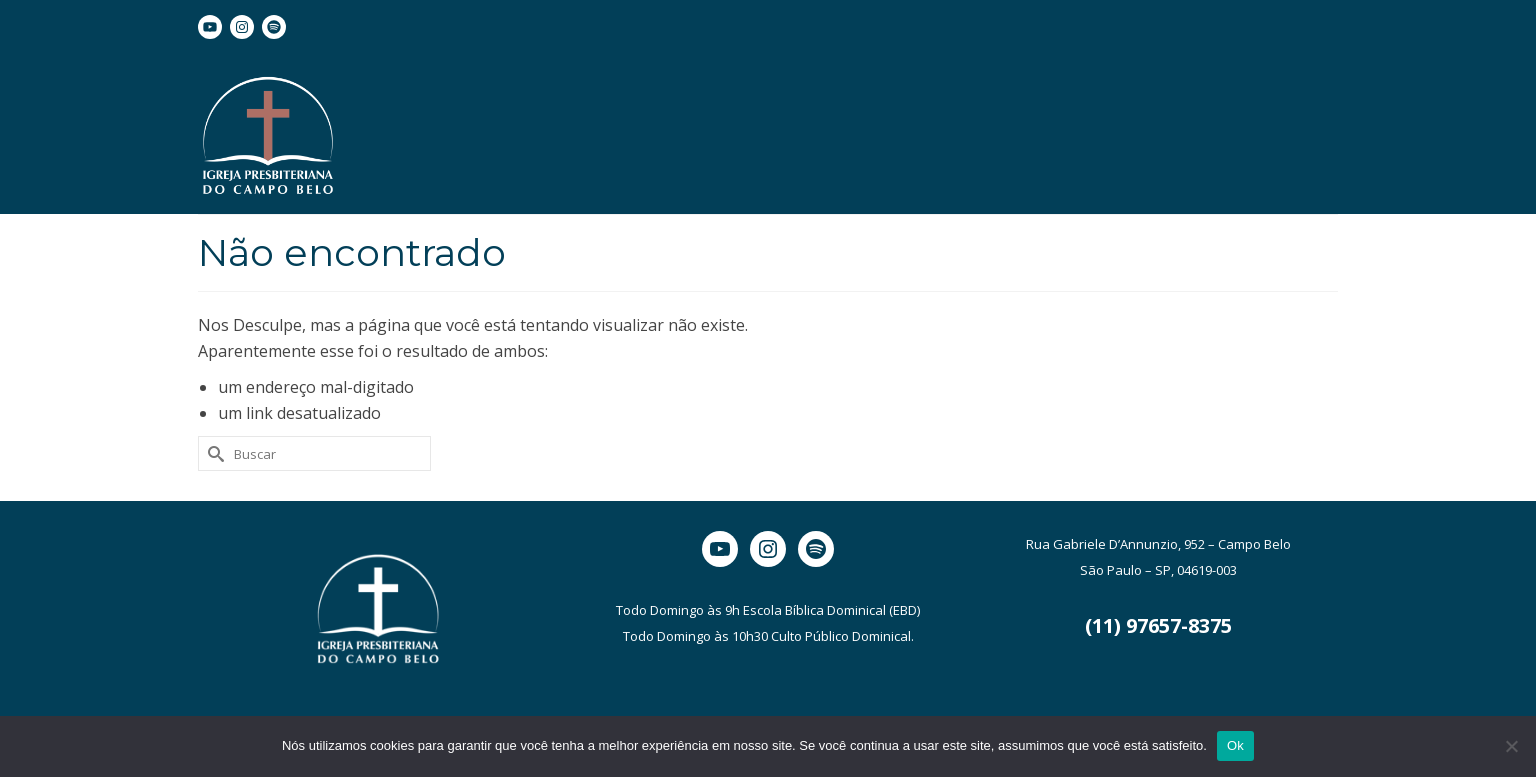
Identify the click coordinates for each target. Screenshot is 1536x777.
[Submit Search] (213, 453)
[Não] (1511, 746)
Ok (1235, 745)
